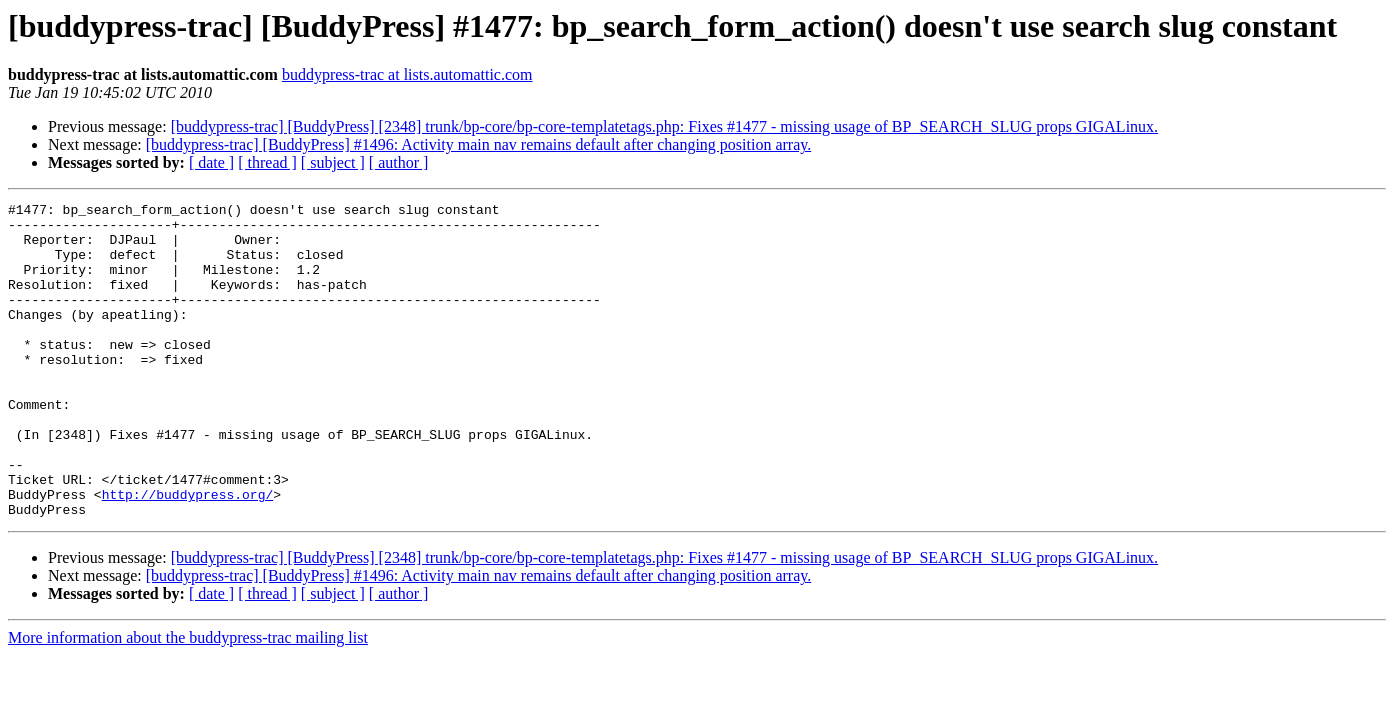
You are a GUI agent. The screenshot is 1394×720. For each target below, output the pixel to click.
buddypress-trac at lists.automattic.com (407, 74)
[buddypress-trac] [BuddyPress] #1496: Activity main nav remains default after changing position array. (478, 144)
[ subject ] (333, 162)
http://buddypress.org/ (188, 554)
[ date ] (211, 162)
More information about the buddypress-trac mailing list (188, 700)
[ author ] (399, 162)
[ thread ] (267, 162)
